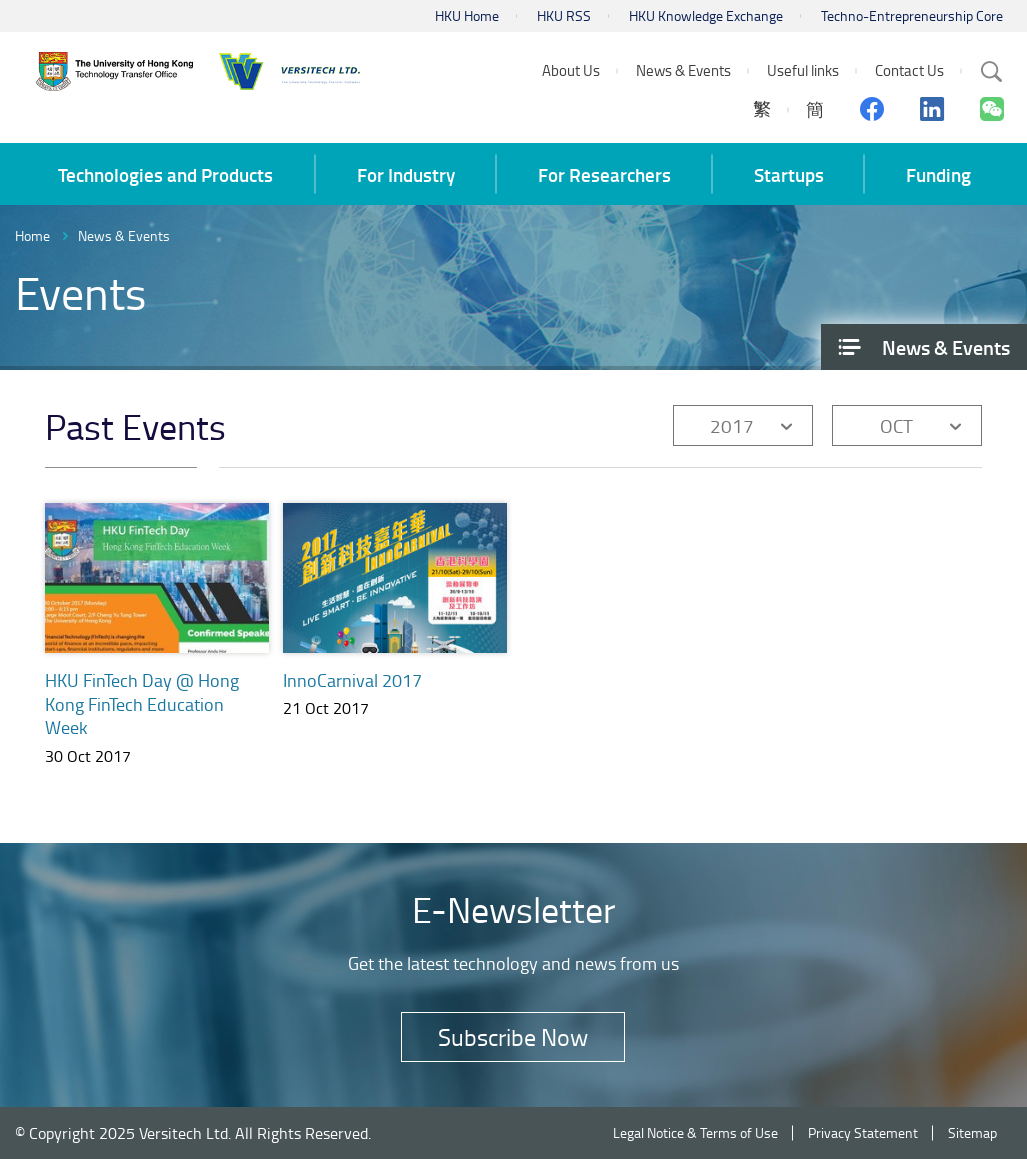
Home (32, 235)
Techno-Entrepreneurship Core (912, 15)
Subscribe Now (513, 1036)
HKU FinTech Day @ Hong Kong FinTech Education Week (142, 704)
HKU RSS (564, 15)
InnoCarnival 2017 (352, 680)
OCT (896, 425)
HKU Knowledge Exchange (706, 15)
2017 (732, 425)
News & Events (124, 235)
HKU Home (467, 15)
